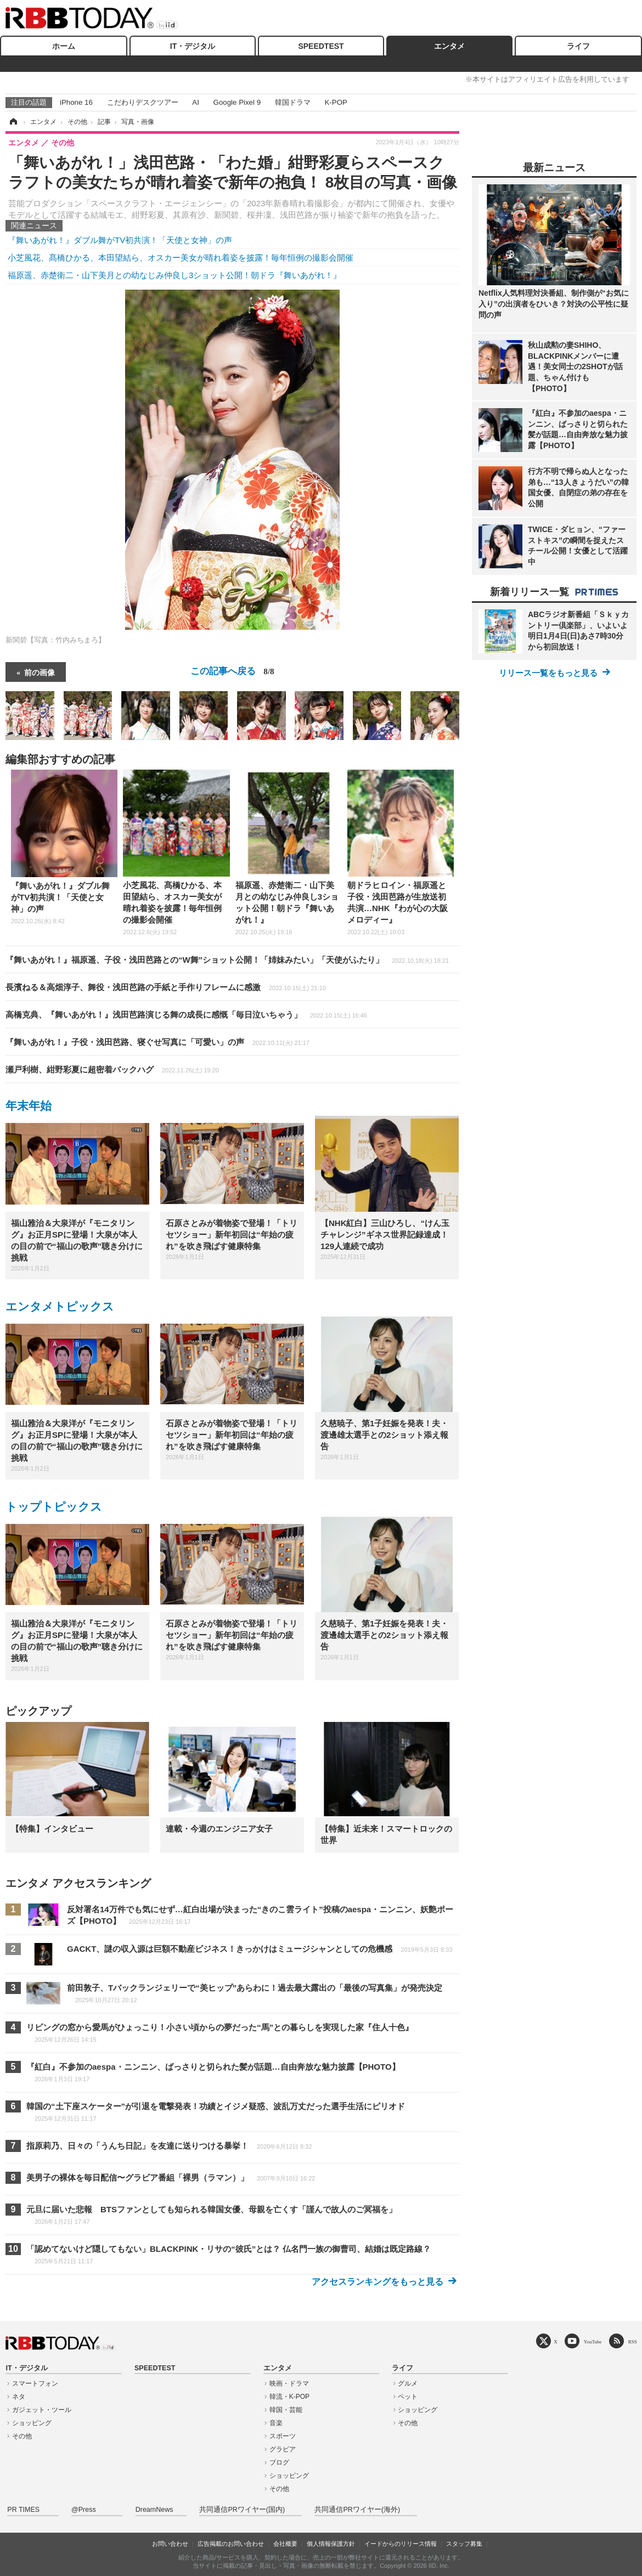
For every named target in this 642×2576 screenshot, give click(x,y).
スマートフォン (35, 2383)
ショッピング (32, 2423)
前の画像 (39, 672)
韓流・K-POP (289, 2396)
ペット (408, 2396)
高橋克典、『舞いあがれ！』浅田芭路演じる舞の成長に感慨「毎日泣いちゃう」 (186, 1014)
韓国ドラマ (293, 102)
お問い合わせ (170, 2543)
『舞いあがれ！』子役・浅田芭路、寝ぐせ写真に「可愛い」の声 (157, 1042)
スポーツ (282, 2436)
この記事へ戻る (232, 671)
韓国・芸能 (285, 2410)
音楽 (276, 2423)
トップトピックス (53, 1506)
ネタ (18, 2396)
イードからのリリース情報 (400, 2543)
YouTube (593, 2341)
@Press (83, 2509)
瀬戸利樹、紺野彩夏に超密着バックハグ (112, 1069)
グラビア (282, 2449)
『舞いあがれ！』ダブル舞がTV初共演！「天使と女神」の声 (120, 240)
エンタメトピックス (59, 1306)
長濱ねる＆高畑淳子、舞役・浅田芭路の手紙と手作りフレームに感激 (165, 987)
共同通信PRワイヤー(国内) (242, 2509)
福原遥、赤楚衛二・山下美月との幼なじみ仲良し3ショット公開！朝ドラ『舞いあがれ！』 (174, 275)
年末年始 (28, 1105)
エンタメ (449, 46)
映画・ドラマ (289, 2383)
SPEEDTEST (320, 46)
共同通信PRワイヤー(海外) (357, 2509)
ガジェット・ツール (41, 2410)
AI (195, 102)
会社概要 (285, 2543)
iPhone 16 (76, 102)
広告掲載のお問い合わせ (231, 2543)
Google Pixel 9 (237, 102)
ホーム (63, 46)
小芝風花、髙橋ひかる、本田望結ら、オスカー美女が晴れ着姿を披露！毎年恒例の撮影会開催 (180, 257)
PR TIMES (23, 2509)
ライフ (578, 46)
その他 (22, 2436)
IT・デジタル (192, 46)
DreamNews (154, 2509)
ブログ (279, 2462)
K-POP (335, 102)
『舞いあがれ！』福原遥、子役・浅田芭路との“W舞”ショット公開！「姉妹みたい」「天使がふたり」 (227, 959)
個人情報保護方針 (331, 2543)
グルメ (408, 2383)
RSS (632, 2341)
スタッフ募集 (464, 2543)
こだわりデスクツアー (142, 102)
